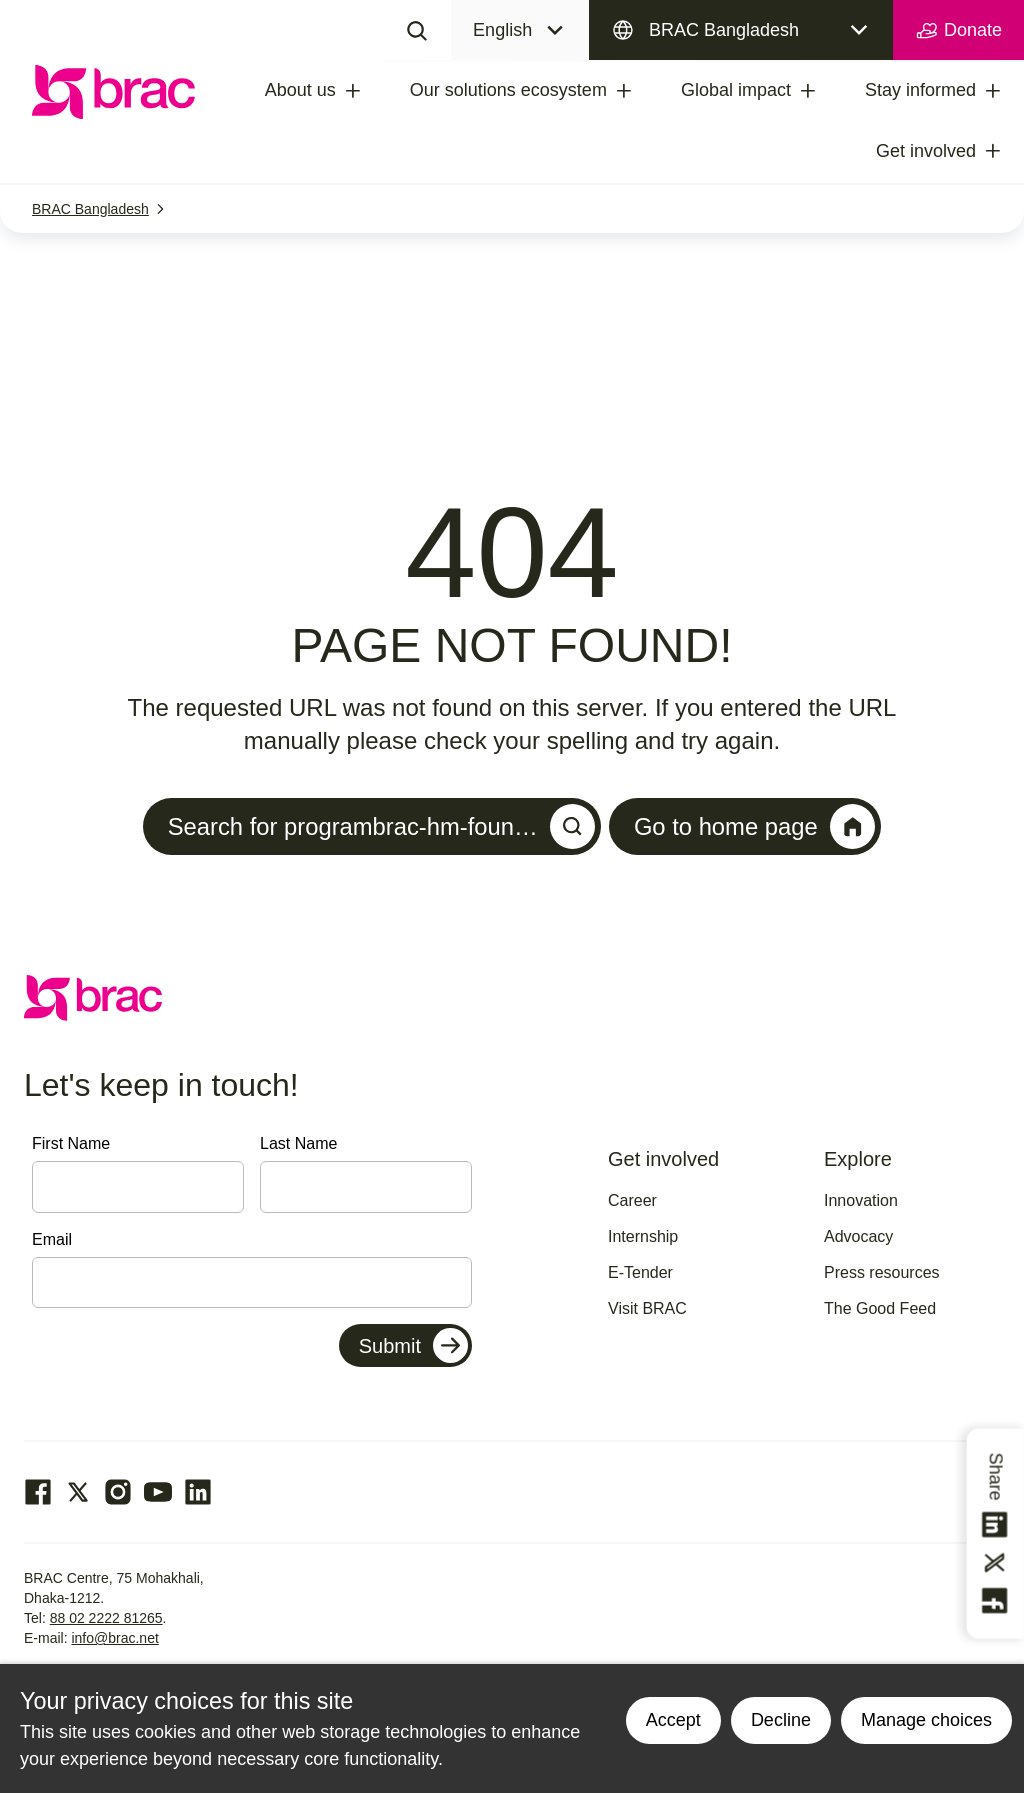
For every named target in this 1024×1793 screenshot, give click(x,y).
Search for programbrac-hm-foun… (380, 827)
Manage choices (926, 1720)
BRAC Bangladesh (724, 30)
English (502, 30)
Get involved (926, 151)
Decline (781, 1720)
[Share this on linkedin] (996, 1525)
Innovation (861, 1200)
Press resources (882, 1272)
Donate (958, 31)
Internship (643, 1236)
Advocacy (858, 1236)
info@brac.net (114, 1639)
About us (300, 90)
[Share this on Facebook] (996, 1601)
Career (632, 1200)
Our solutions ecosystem (508, 90)
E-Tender (640, 1272)
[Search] (417, 30)
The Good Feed (880, 1308)
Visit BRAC (647, 1308)
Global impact (736, 90)
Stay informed (920, 90)
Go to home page (756, 827)
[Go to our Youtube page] (158, 1493)
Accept (673, 1720)
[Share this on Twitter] (996, 1563)
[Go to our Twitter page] (78, 1493)
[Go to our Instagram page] (118, 1493)
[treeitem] (371, 91)
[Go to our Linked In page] (198, 1493)
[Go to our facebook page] (38, 1493)
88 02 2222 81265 (106, 1619)
